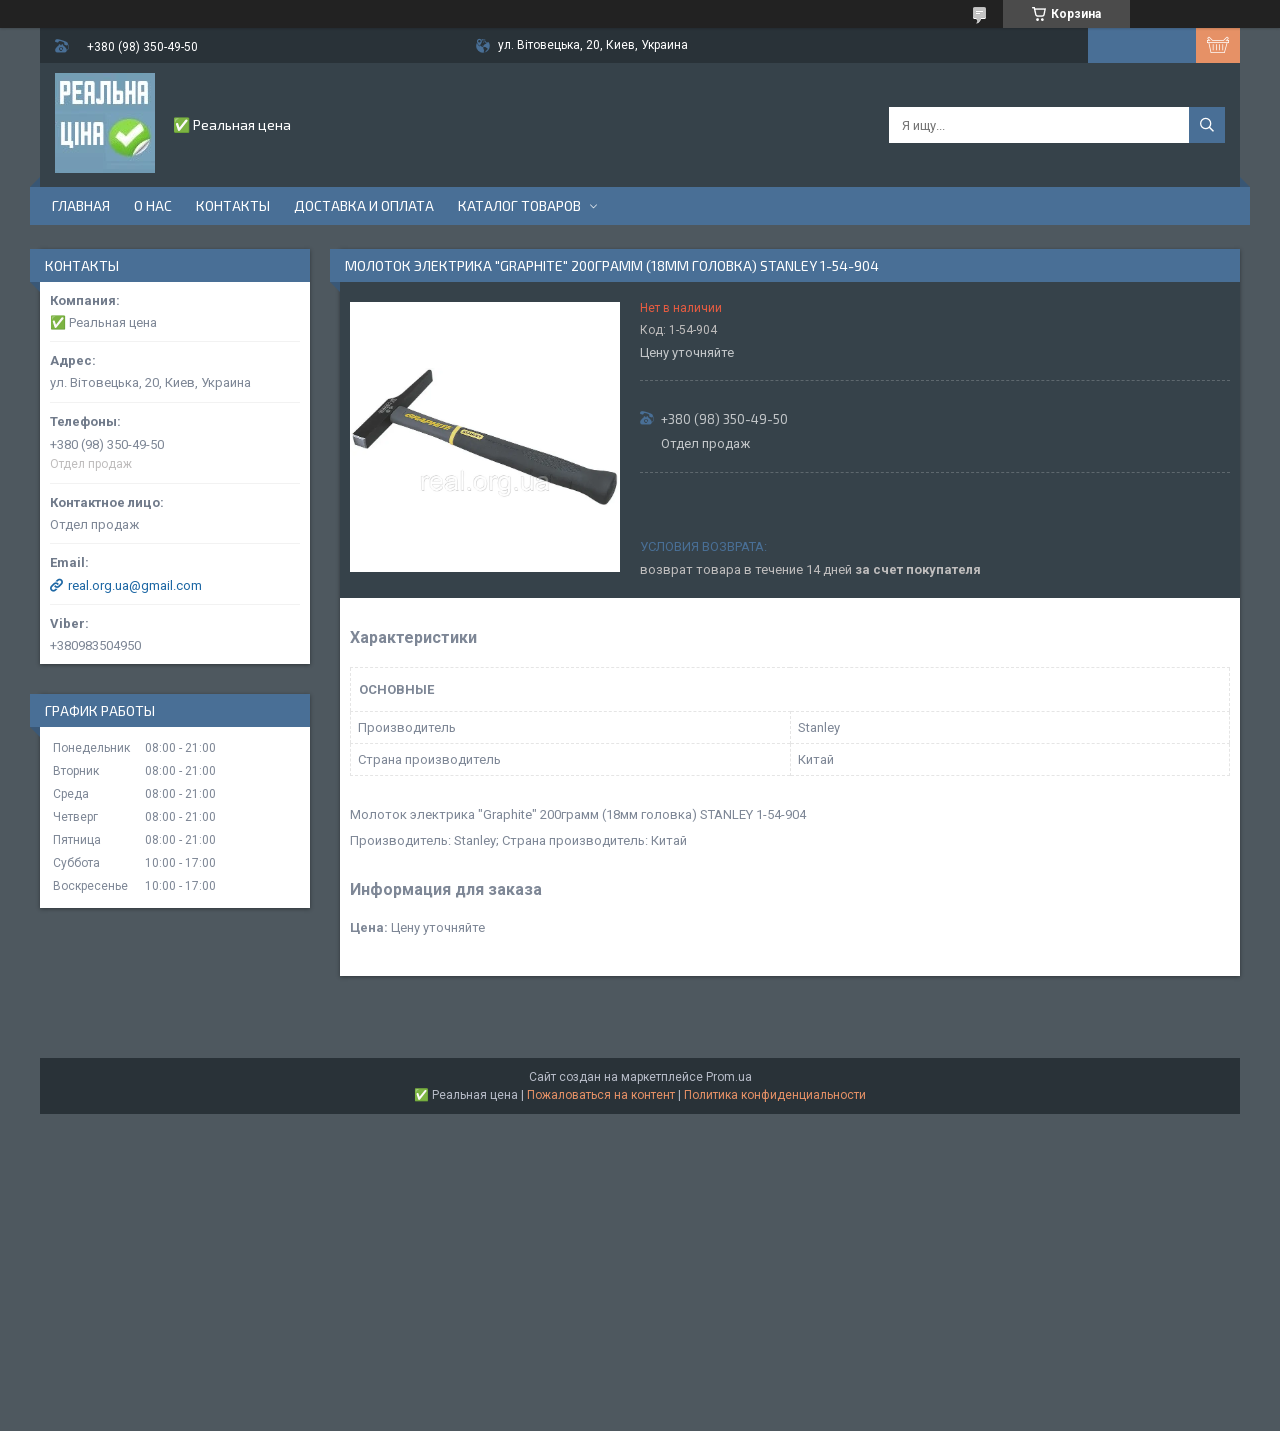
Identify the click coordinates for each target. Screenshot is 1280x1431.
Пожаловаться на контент (601, 1095)
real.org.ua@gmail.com (135, 585)
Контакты (233, 205)
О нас (153, 205)
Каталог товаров (519, 205)
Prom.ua (729, 1077)
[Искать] (1207, 125)
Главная (81, 205)
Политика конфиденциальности (775, 1095)
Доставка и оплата (364, 205)
